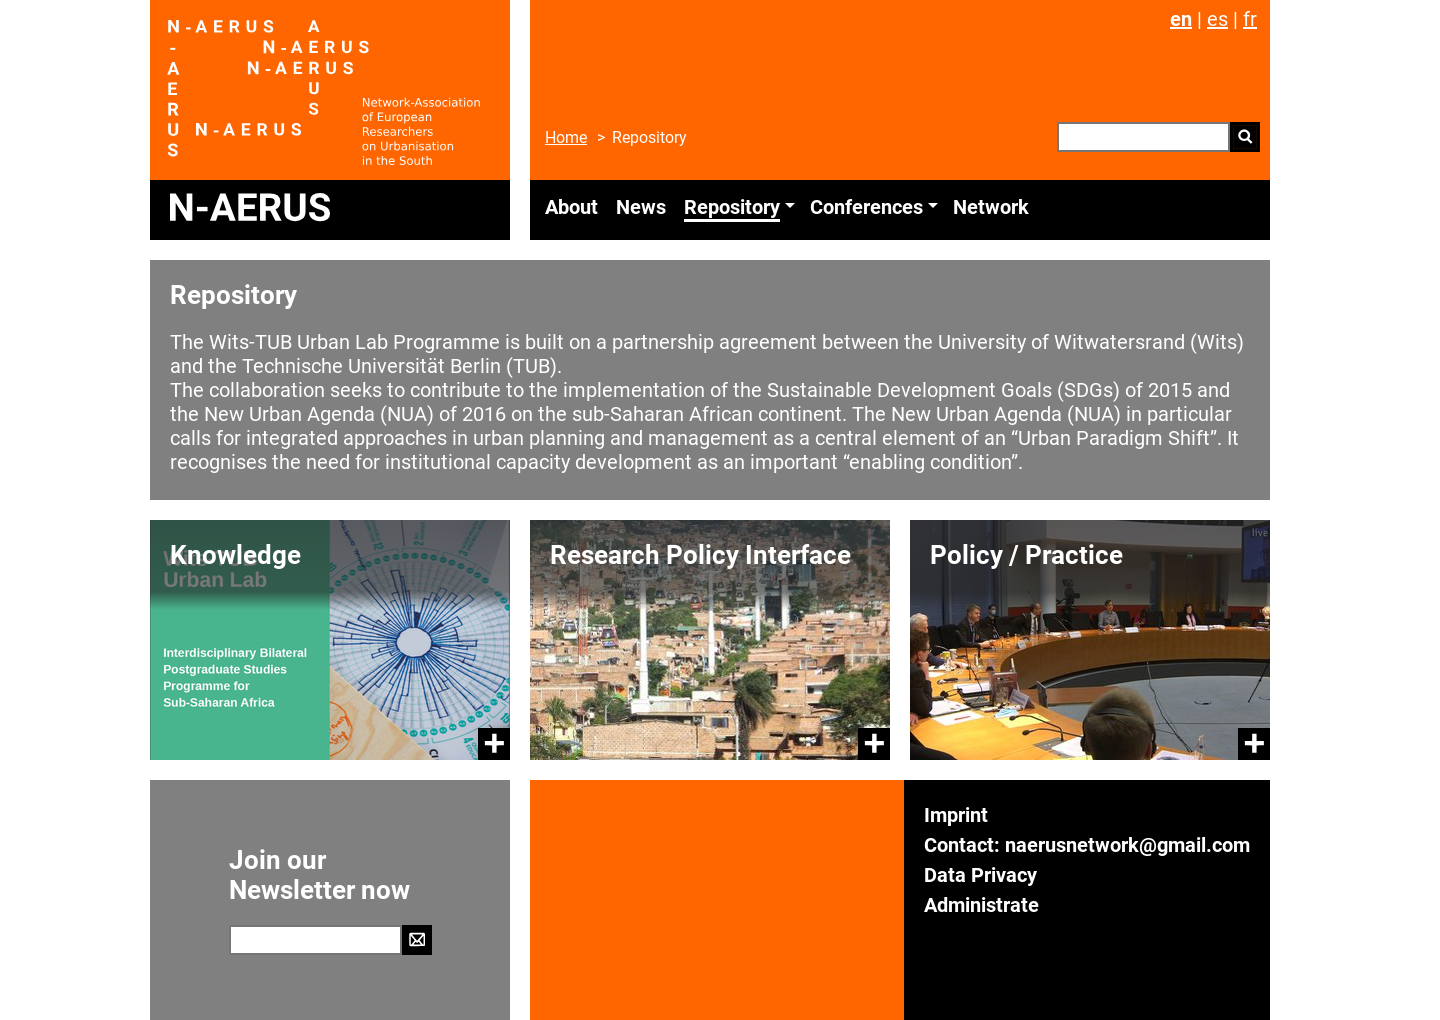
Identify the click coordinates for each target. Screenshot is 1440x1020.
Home (566, 137)
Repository (732, 207)
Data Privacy (980, 875)
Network (991, 207)
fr (1250, 19)
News (641, 207)
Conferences (866, 207)
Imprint (956, 815)
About (571, 207)
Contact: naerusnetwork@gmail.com (1087, 845)
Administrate (981, 905)
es (1217, 19)
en (1181, 19)
